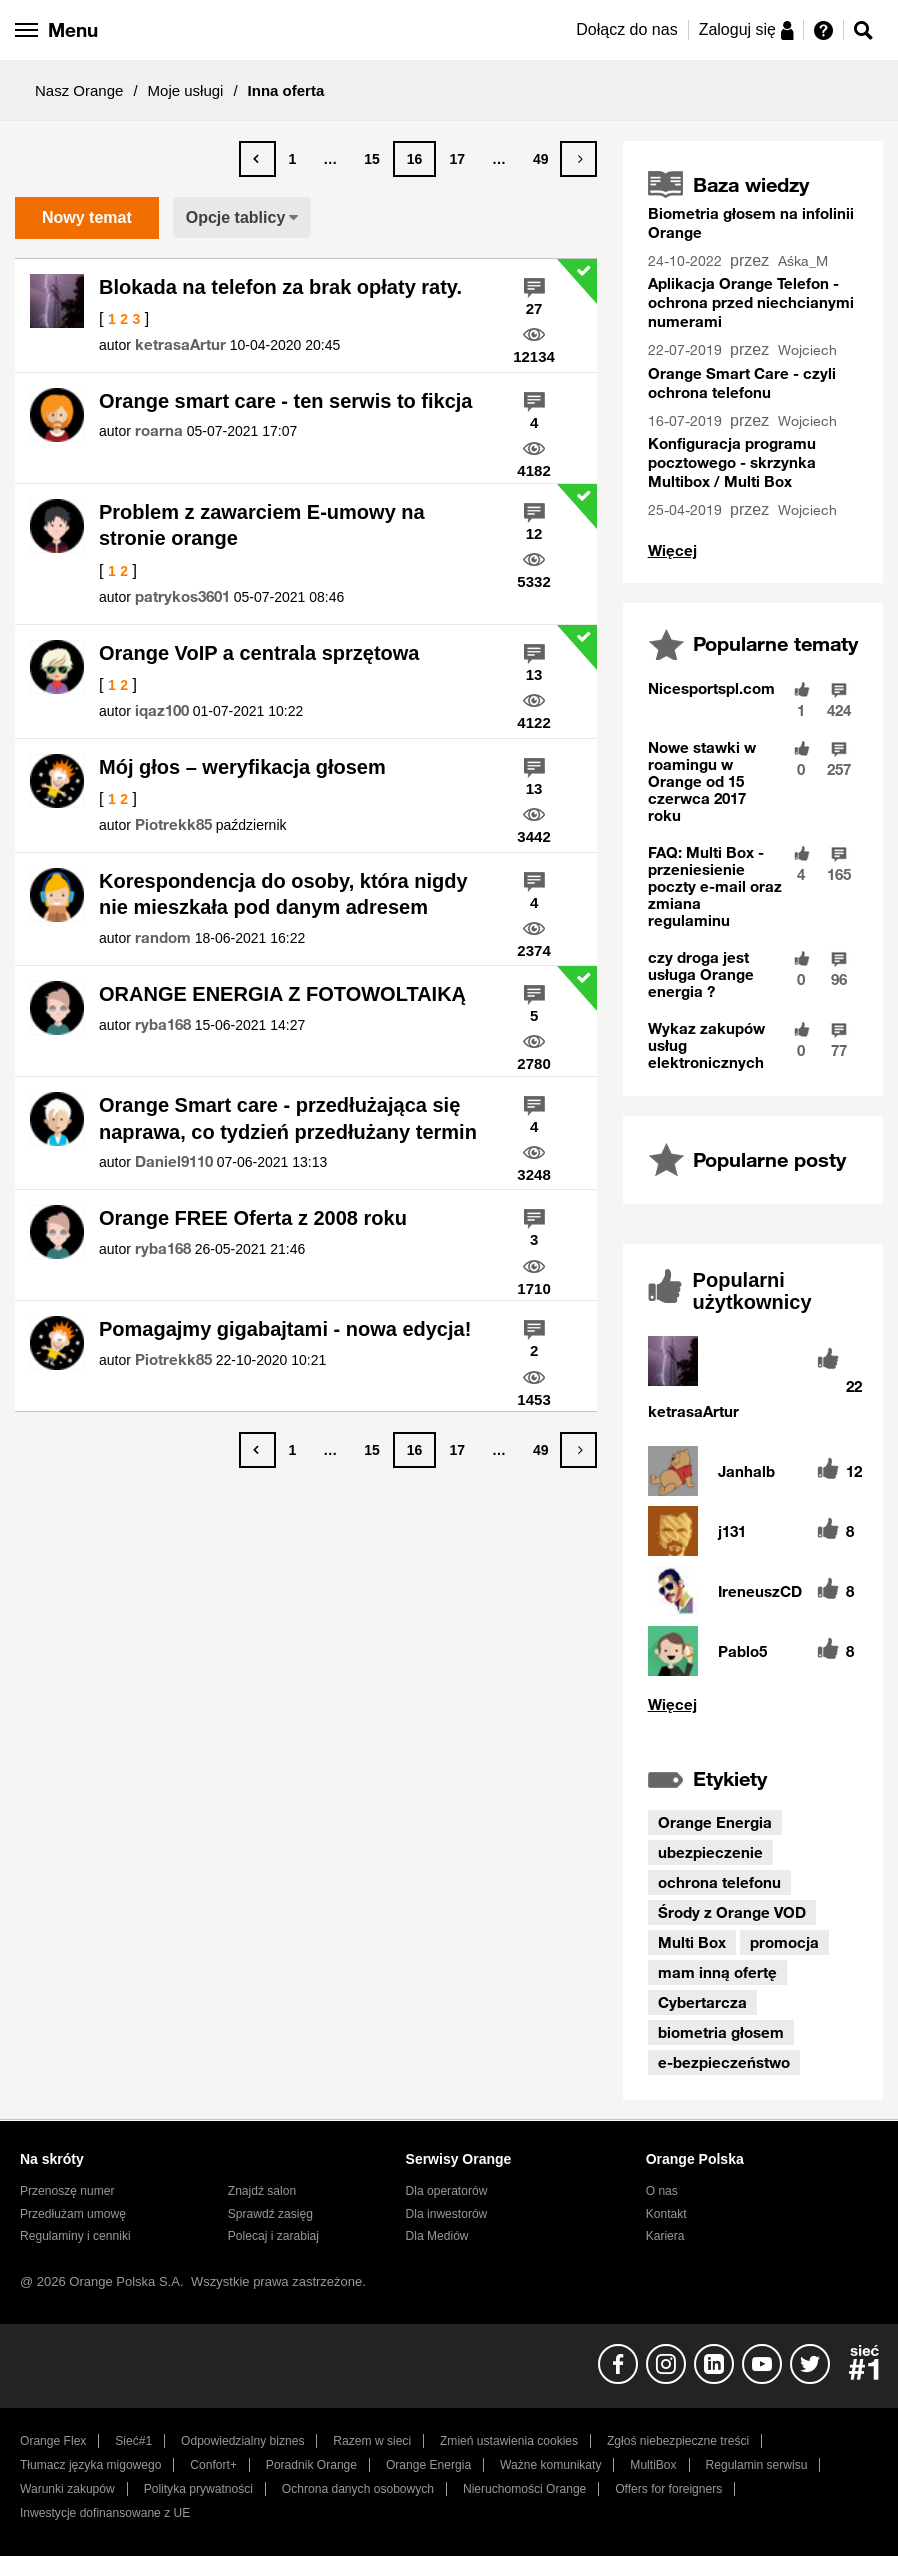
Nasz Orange (79, 90)
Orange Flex (53, 2441)
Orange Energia (715, 1822)
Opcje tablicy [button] (236, 217)
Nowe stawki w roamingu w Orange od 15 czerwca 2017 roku (702, 781)
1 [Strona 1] (292, 159)
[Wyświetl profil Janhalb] (746, 1471)
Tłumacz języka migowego (90, 2465)
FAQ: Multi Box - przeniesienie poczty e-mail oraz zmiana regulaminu (715, 886)
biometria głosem (721, 2032)
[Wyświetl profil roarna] (159, 431)
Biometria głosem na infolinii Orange (751, 222)
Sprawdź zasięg (270, 2214)
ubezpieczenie (710, 1852)
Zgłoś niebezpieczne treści (678, 2441)
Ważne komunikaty (550, 2465)
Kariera (665, 2236)
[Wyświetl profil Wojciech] (809, 350)
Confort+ (213, 2465)
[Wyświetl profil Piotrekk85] (173, 825)
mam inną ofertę (717, 1972)
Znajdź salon (262, 2191)
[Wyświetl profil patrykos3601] (182, 597)
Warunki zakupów (67, 2489)
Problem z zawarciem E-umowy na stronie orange (262, 525)
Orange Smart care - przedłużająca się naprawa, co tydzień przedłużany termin (288, 1118)
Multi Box (692, 1942)
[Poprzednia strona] (257, 159)
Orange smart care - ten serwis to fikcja (286, 401)
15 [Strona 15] (372, 159)
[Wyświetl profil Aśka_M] (805, 261)
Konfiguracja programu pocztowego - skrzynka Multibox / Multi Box (732, 462)
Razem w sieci (372, 2441)
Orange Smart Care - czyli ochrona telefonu (742, 382)
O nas (662, 2191)
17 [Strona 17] (457, 159)
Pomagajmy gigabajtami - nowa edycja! (285, 1329)
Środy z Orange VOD (732, 1912)
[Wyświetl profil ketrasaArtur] (180, 345)
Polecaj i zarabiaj (273, 2236)
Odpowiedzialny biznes (242, 2441)
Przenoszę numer (67, 2191)
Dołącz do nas (626, 29)
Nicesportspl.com (711, 688)
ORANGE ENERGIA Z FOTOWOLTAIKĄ (282, 994)
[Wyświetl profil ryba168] (163, 1025)
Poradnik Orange (311, 2465)
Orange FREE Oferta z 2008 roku (253, 1218)
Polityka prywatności (198, 2489)
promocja (784, 1942)
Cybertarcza (702, 2002)
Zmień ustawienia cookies (509, 2441)
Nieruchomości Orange (524, 2489)
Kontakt (666, 2214)
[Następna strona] (578, 159)
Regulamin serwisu (757, 2465)
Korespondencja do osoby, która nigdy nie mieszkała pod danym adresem (283, 894)
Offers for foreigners (668, 2489)
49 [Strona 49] (541, 159)
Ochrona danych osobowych (358, 2489)
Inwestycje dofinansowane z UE (105, 2513)
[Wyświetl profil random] (163, 938)
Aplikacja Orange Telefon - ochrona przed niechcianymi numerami (751, 302)
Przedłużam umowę (73, 2214)
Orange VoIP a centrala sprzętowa (259, 653)
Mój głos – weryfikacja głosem (242, 767)
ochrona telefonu (719, 1882)
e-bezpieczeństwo (724, 2062)
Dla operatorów (447, 2191)
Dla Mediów (437, 2236)
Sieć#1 (133, 2441)
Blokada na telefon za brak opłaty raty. (280, 287)
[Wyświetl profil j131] (732, 1531)
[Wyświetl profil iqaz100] (162, 711)
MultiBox (653, 2465)
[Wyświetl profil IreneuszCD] (760, 1591)
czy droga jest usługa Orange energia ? (701, 974)
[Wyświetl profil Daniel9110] (174, 1162)
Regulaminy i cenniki (75, 2236)
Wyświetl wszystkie (753, 1704)
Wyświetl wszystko (672, 550)
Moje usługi (186, 90)
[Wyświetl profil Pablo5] (742, 1651)
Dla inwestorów (447, 2214)
